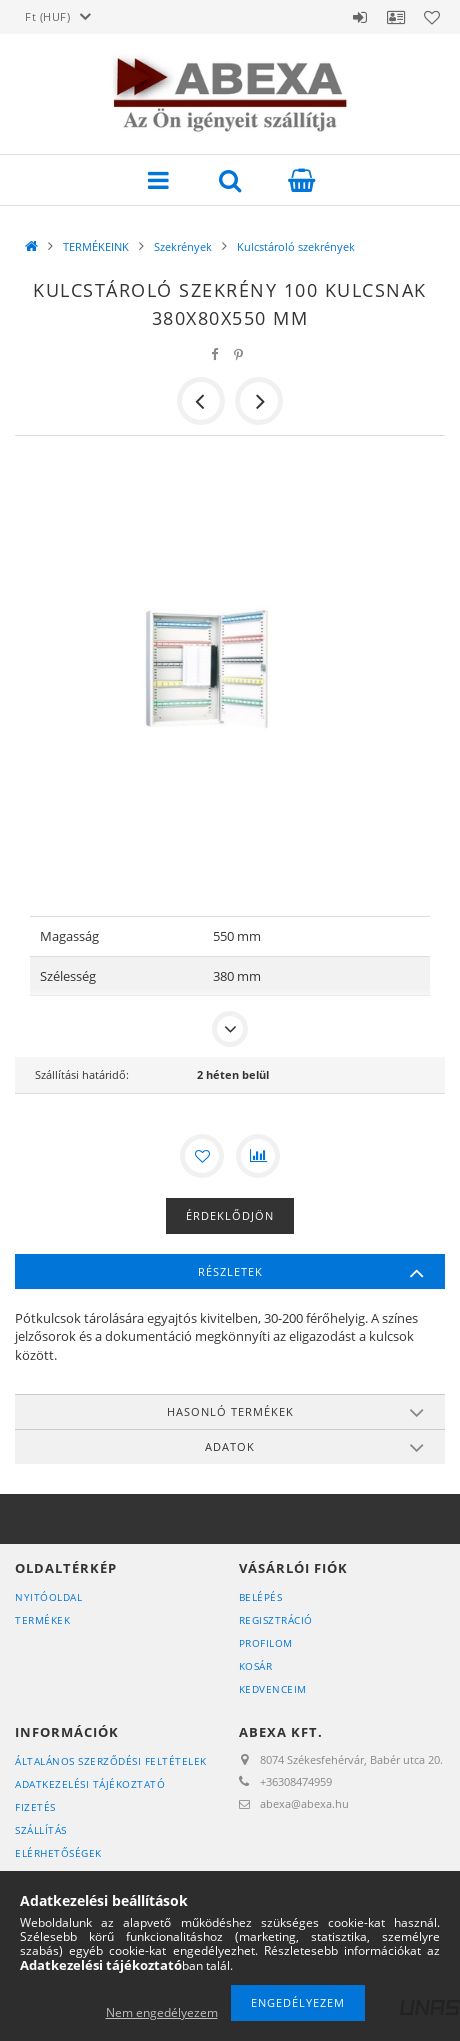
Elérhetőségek (58, 1853)
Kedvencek (432, 17)
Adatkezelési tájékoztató (90, 1784)
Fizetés (35, 1807)
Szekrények (183, 246)
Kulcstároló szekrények (296, 246)
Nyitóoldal (48, 1597)
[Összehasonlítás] (258, 1156)
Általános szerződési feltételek (111, 1761)
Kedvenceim (273, 1689)
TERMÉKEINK (96, 246)
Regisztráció (276, 1620)
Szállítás (41, 1830)
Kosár (256, 1666)
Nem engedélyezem (162, 2012)
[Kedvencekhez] (202, 1156)
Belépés (360, 17)
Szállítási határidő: (82, 1074)
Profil (396, 17)
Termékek (42, 1620)
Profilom (266, 1643)
